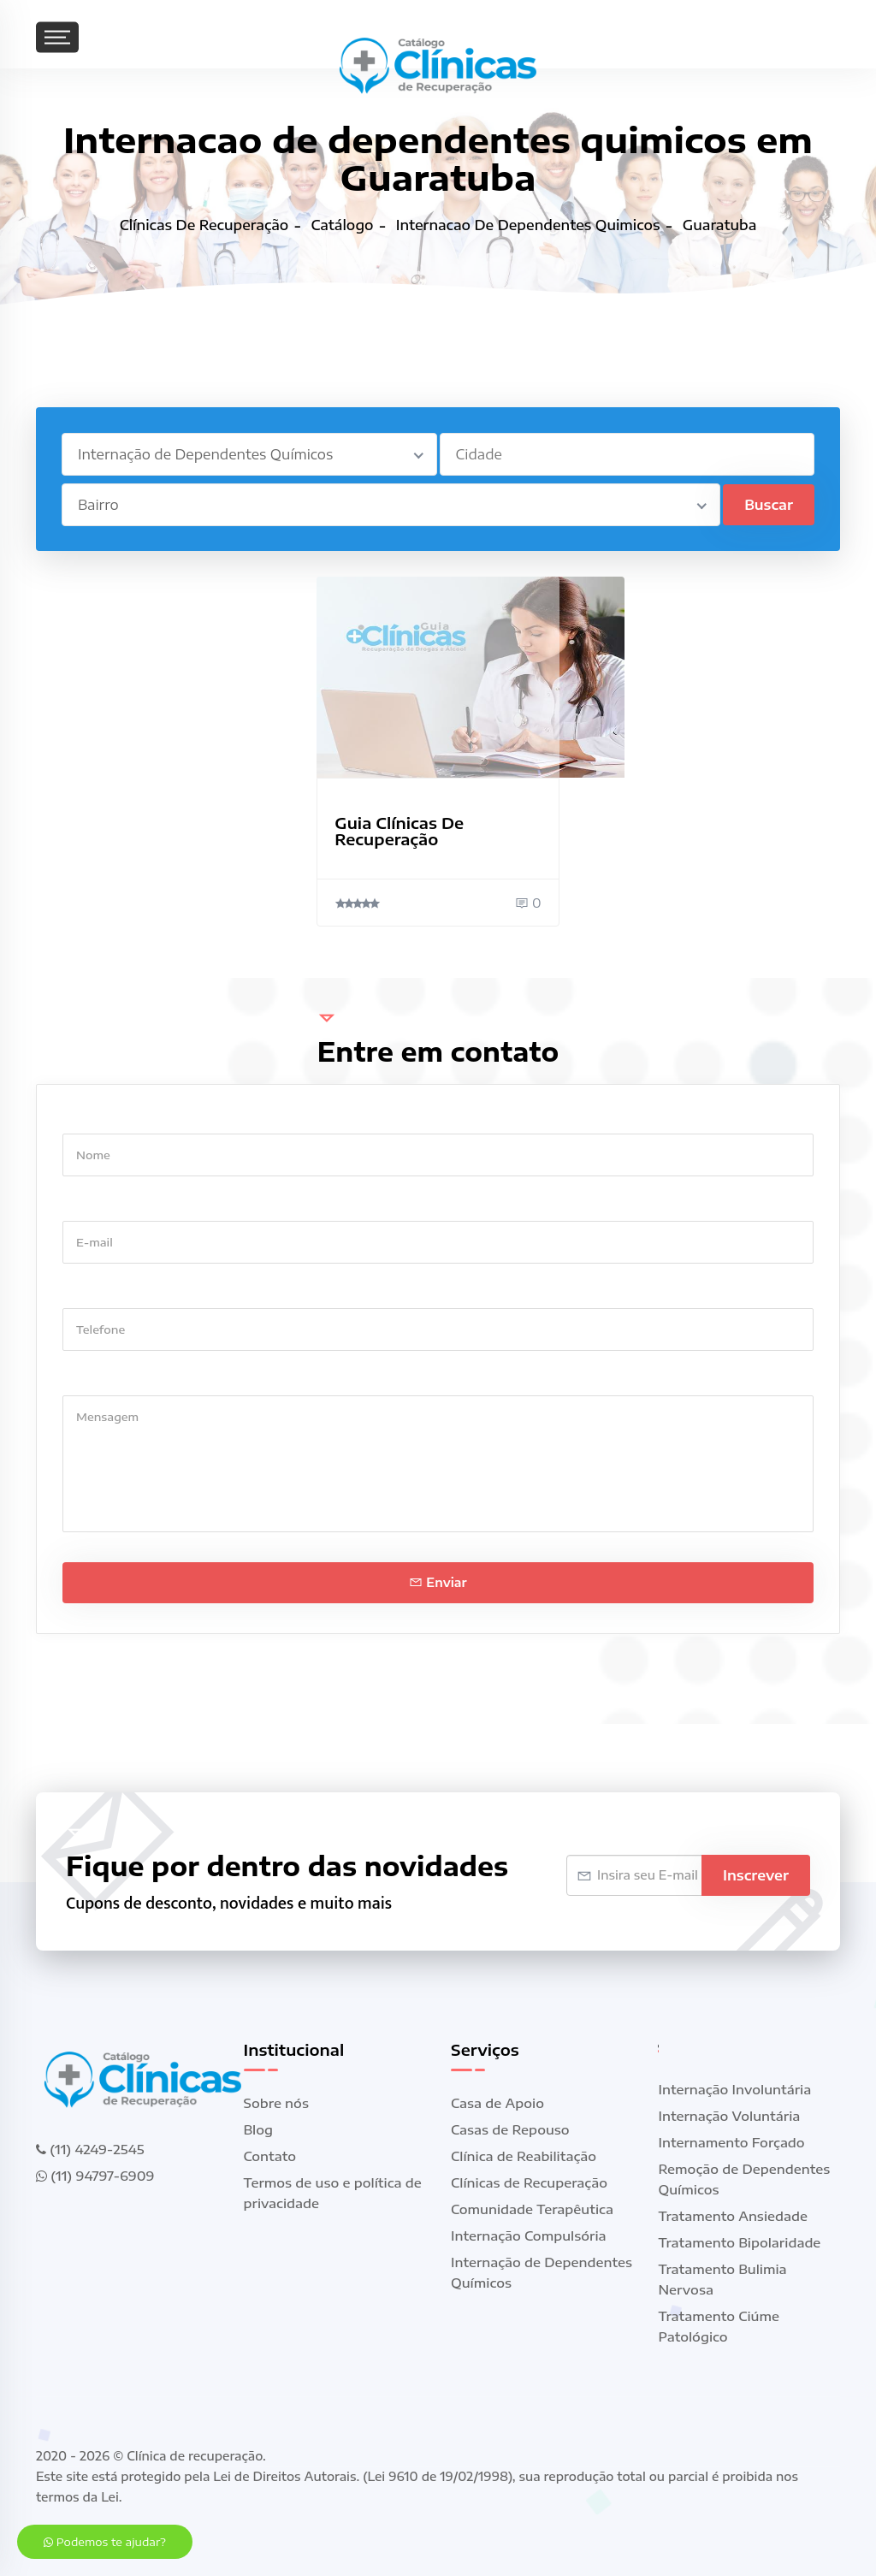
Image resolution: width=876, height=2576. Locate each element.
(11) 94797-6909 (95, 2175)
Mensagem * (101, 1378)
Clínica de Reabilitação (523, 2156)
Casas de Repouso (510, 2129)
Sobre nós (276, 2103)
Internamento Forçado (732, 2142)
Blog (259, 2129)
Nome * (86, 1117)
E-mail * (87, 1204)
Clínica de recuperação (195, 2456)
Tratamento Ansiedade (733, 2216)
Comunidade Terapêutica (532, 2209)
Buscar (768, 504)
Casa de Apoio (497, 2103)
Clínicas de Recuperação (529, 2182)
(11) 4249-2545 (90, 2149)
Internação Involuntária (735, 2089)
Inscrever (756, 1875)
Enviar (437, 1582)
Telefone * (94, 1291)
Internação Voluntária (730, 2115)
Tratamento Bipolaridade (740, 2242)
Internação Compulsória (529, 2235)
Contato (270, 2156)
